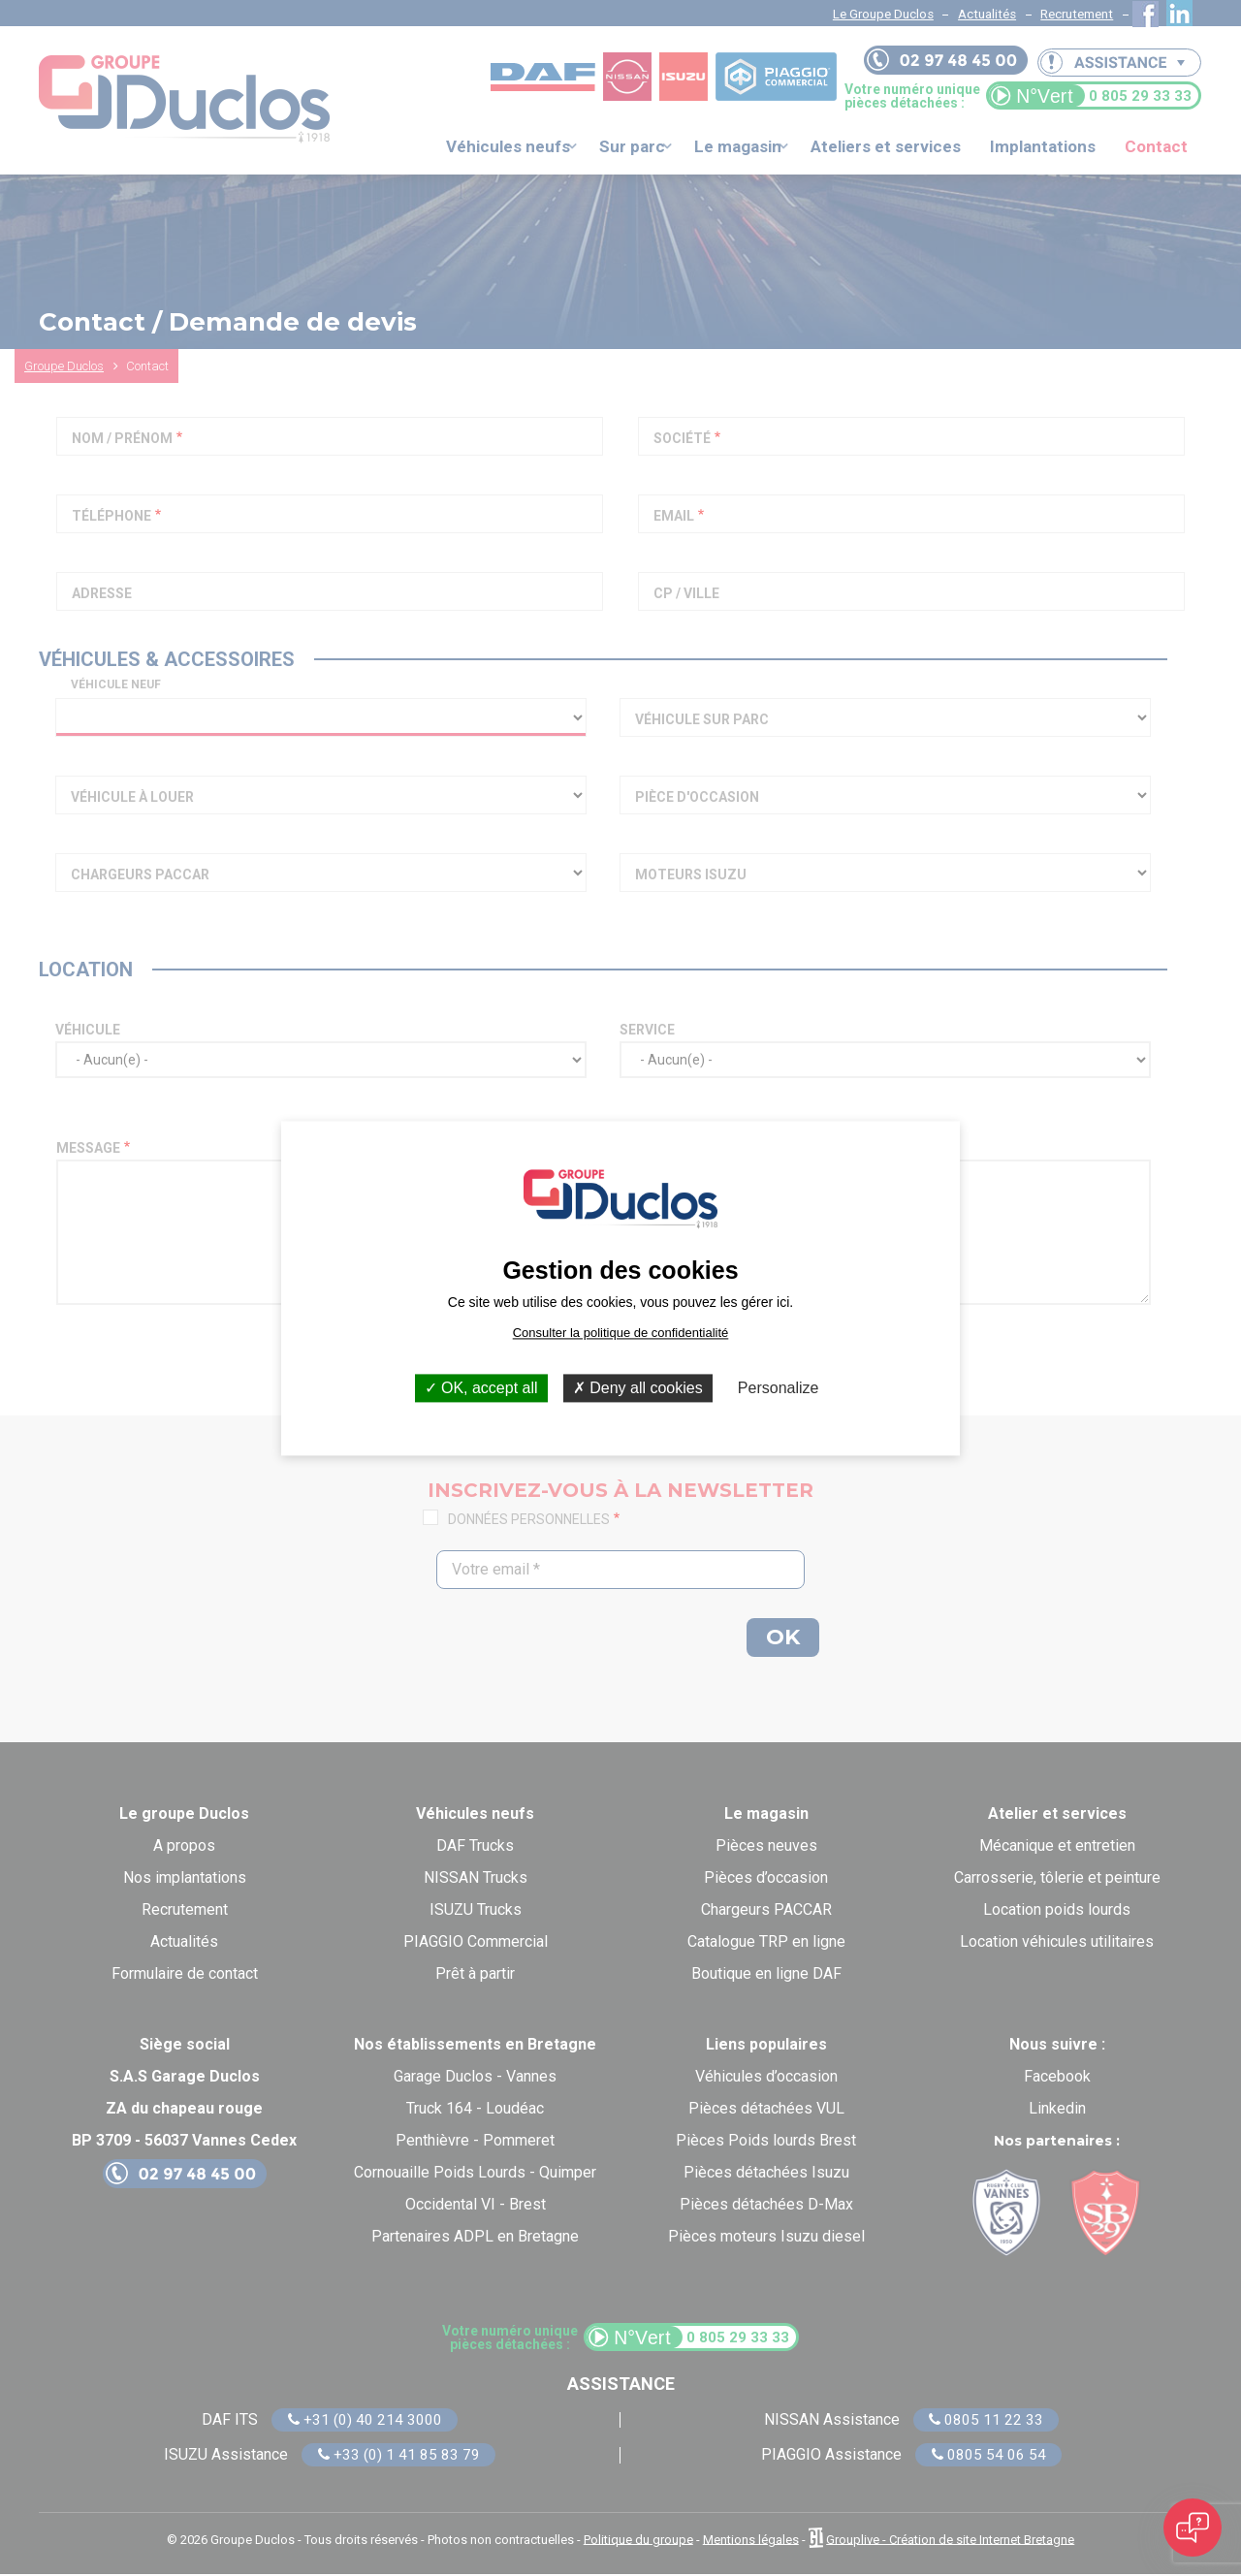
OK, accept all (481, 1388)
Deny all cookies (638, 1388)
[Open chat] (1192, 2527)
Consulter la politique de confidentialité (621, 1332)
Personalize (778, 1388)
